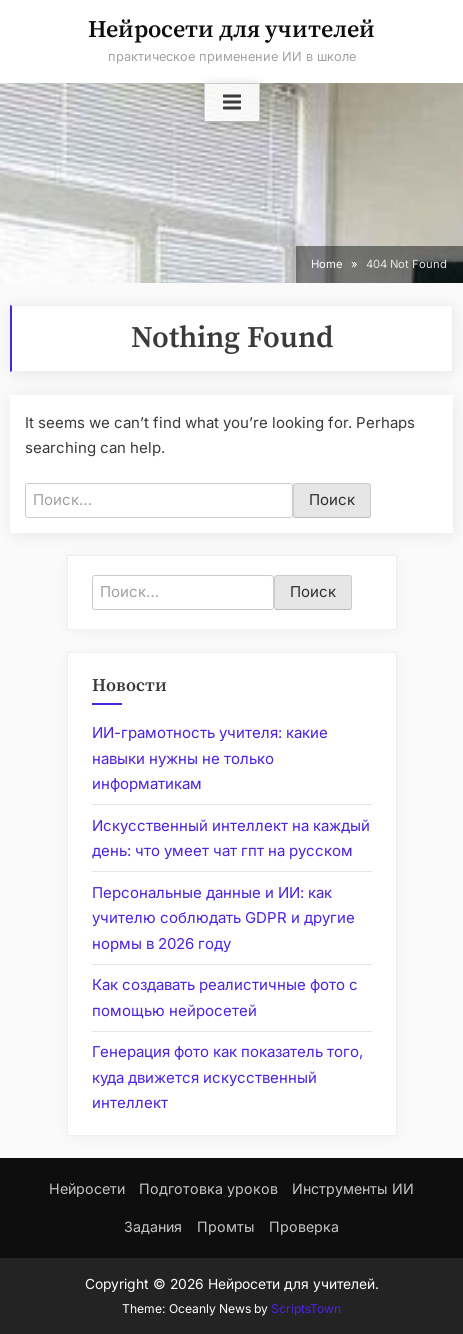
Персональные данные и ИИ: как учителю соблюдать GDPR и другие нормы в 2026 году (223, 918)
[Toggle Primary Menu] (232, 103)
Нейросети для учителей (231, 30)
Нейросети (87, 1188)
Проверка (304, 1226)
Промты (226, 1226)
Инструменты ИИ (353, 1188)
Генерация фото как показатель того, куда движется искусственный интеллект (227, 1077)
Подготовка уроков (208, 1188)
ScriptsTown (306, 1308)
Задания (153, 1226)
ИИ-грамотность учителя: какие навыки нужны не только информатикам (210, 758)
